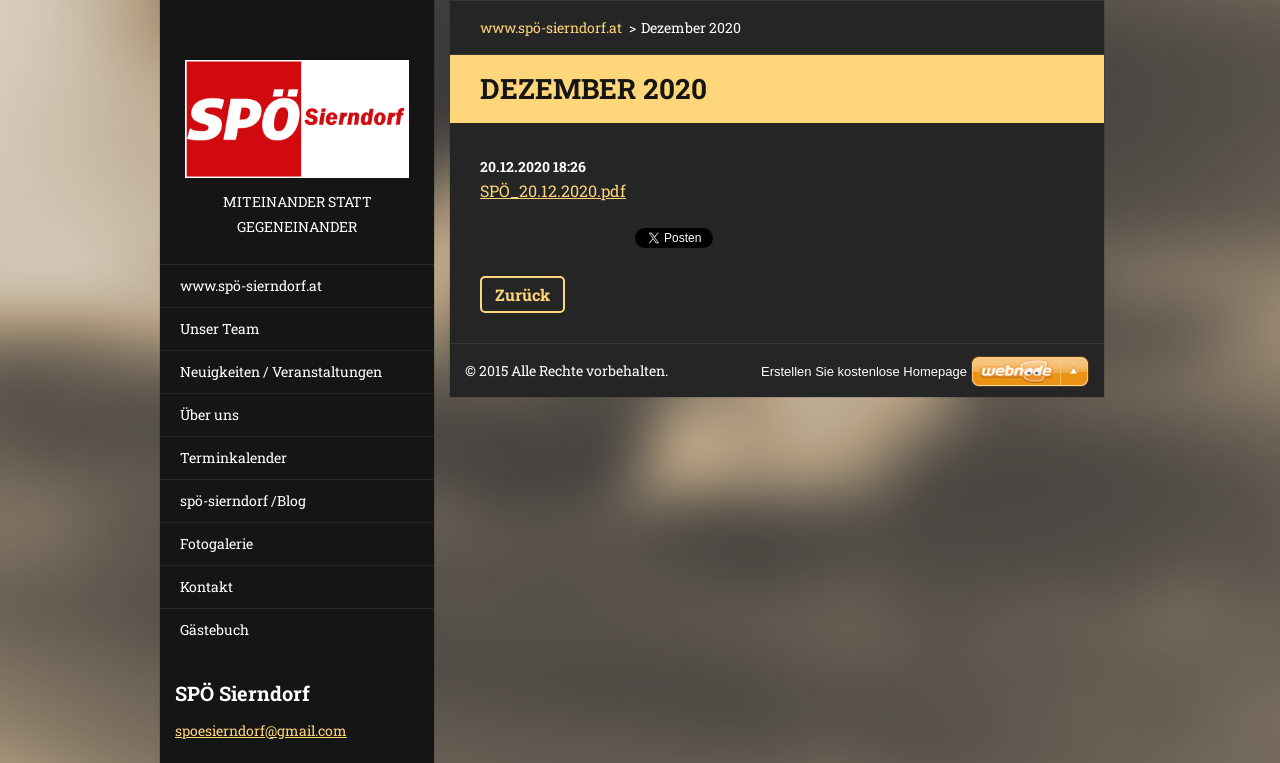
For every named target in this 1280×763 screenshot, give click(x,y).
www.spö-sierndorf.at (251, 285)
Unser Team (220, 328)
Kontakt (206, 586)
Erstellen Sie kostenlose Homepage (864, 371)
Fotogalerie (216, 543)
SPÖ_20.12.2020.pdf (553, 190)
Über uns (209, 414)
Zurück (522, 294)
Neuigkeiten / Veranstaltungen (281, 371)
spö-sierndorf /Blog (243, 500)
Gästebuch (214, 629)
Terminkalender (233, 457)
